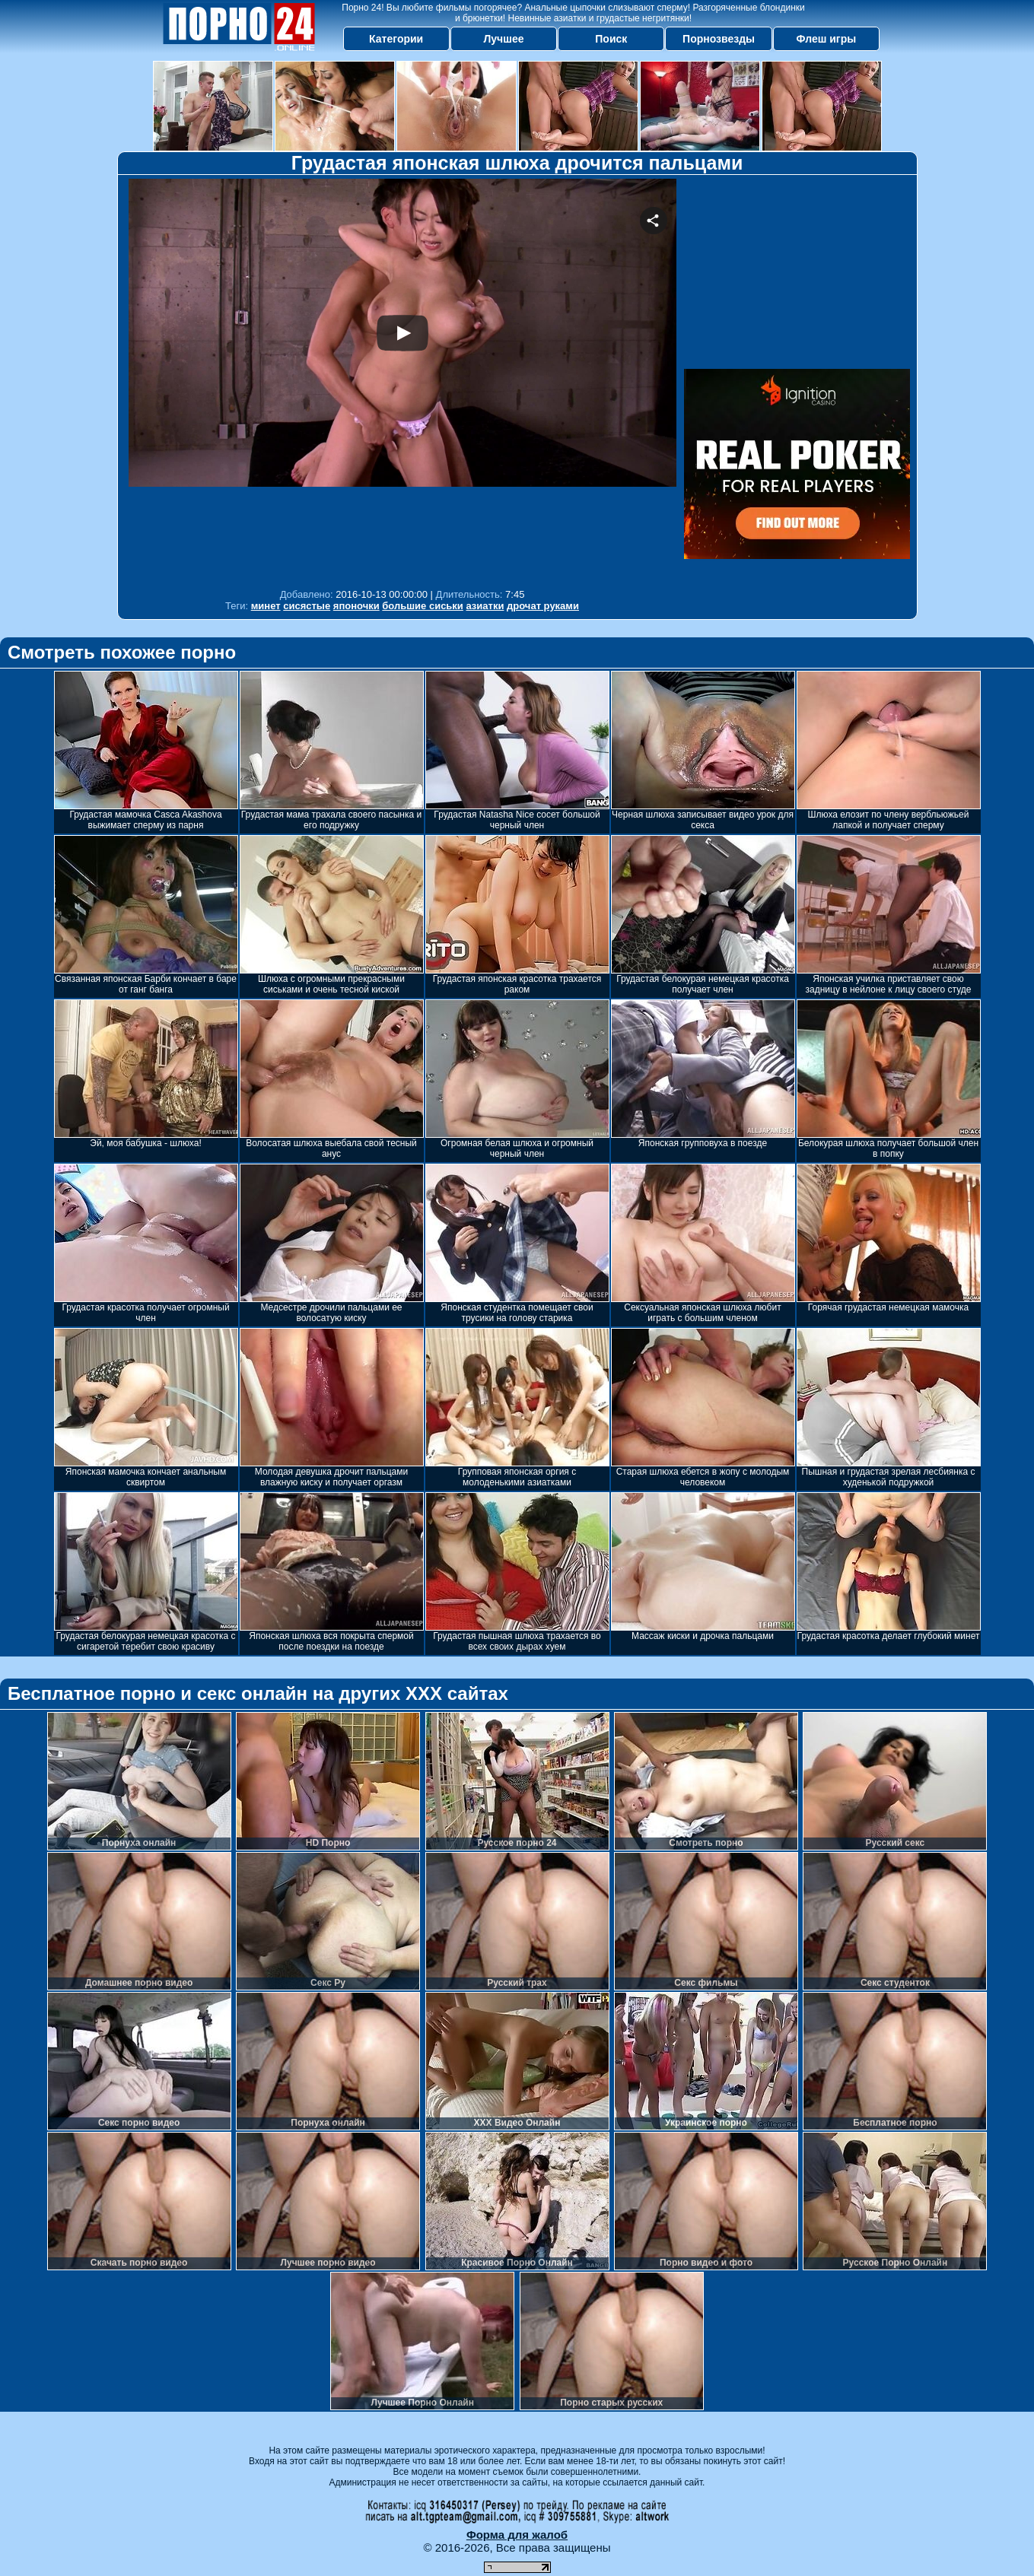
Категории (396, 39)
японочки (356, 605)
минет (266, 605)
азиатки (485, 605)
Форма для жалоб (517, 2534)
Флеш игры (827, 39)
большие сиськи (422, 605)
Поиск (611, 39)
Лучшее (503, 39)
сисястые (306, 605)
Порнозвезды (718, 39)
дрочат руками (543, 605)
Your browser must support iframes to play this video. (402, 380)
